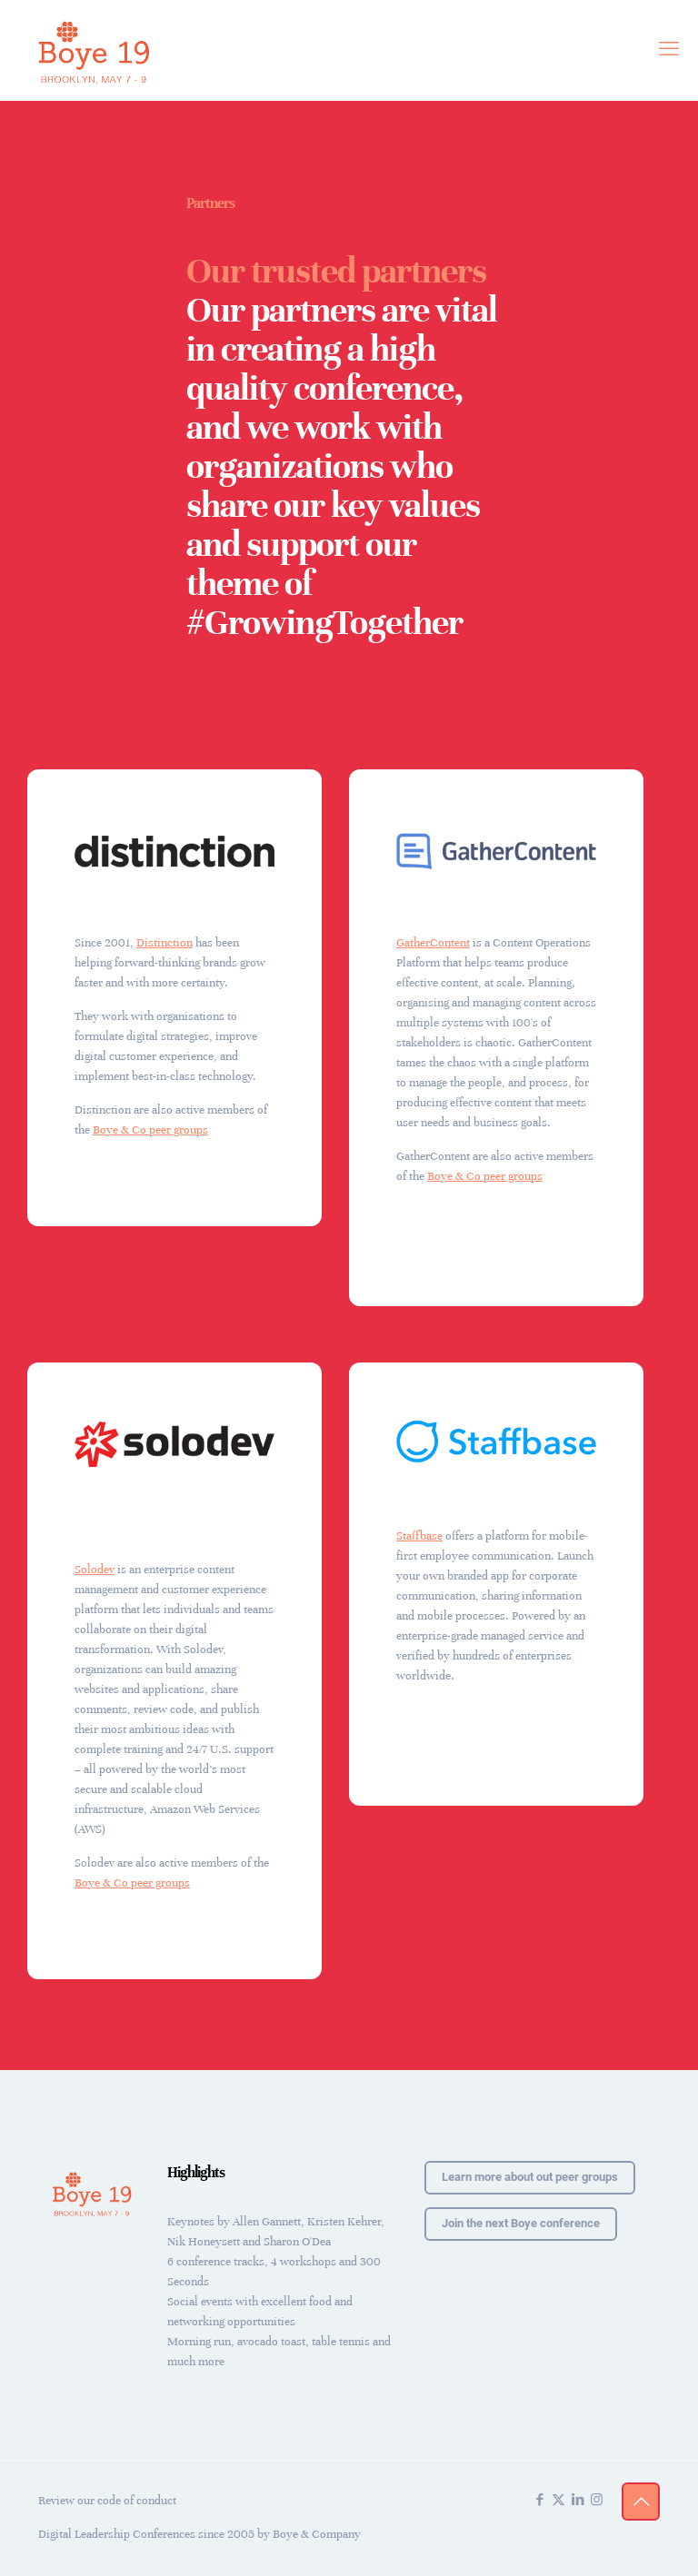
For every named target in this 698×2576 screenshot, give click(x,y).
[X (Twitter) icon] (558, 2500)
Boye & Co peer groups (150, 1130)
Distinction (164, 943)
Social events (200, 2301)
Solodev (95, 1569)
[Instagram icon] (596, 2500)
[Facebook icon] (539, 2500)
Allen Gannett (267, 2221)
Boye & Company (317, 2534)
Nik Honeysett (203, 2241)
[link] (174, 851)
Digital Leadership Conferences (116, 2534)
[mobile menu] (668, 50)
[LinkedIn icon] (577, 2500)
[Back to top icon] (641, 2501)
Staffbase (419, 1536)
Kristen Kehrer (344, 2221)
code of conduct (136, 2500)
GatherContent (433, 943)
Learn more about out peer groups (530, 2177)
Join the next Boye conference (521, 2223)
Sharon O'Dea (297, 2241)
